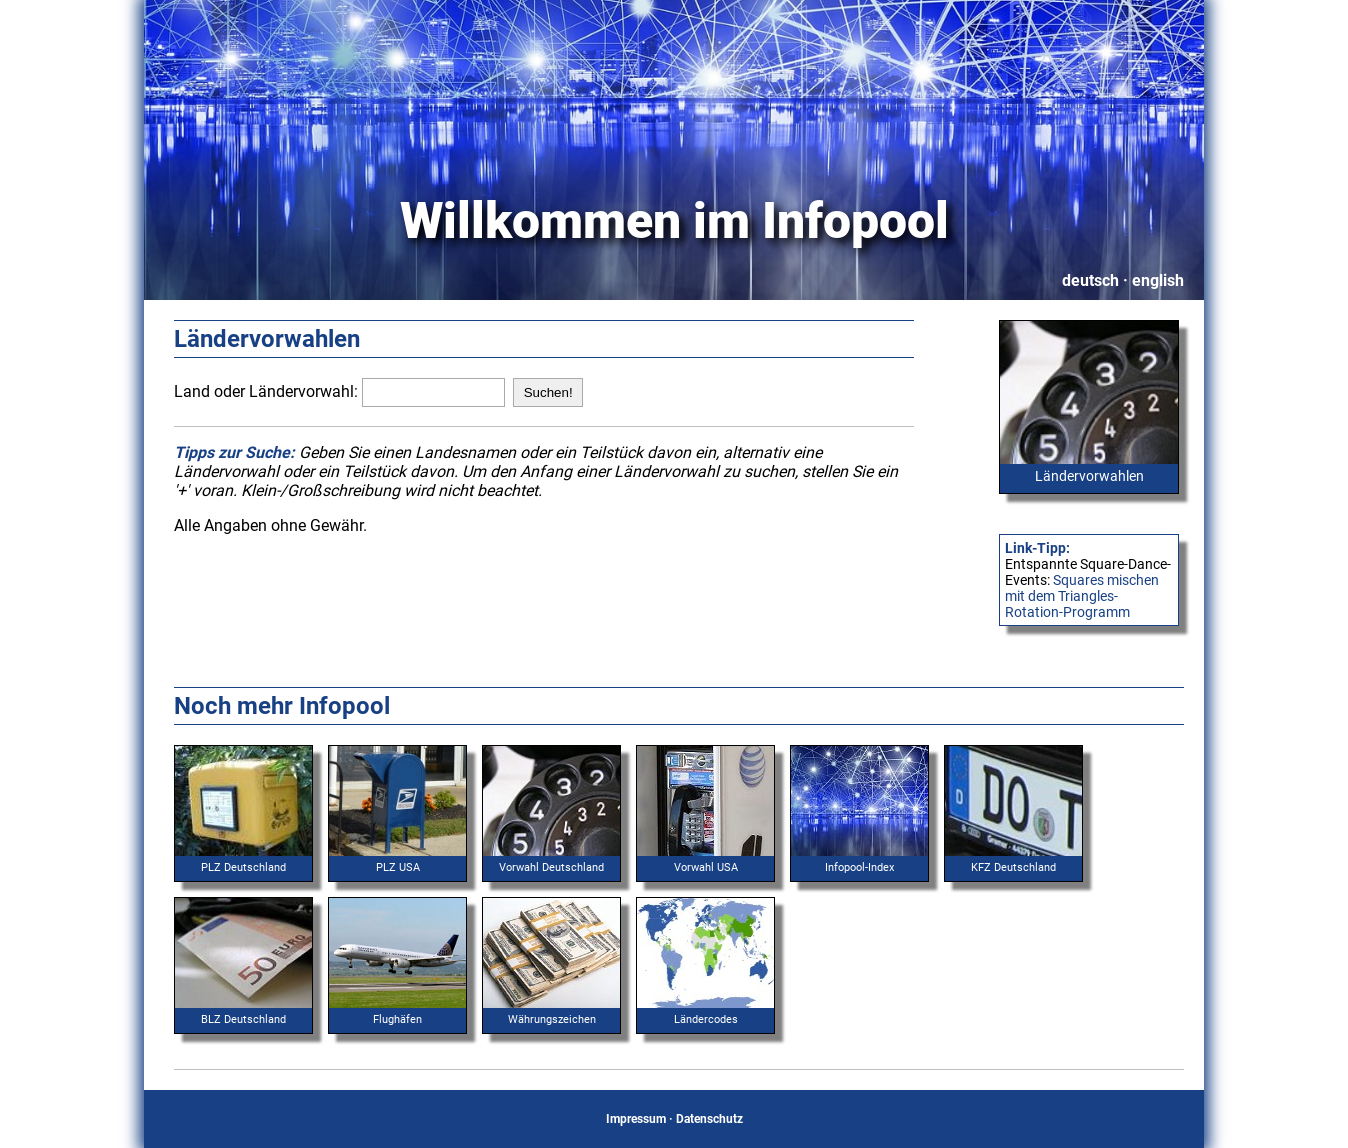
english (1158, 280)
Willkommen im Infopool (674, 221)
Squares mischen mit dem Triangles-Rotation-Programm (1082, 596)
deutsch (1090, 280)
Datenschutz (709, 1119)
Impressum (636, 1119)
